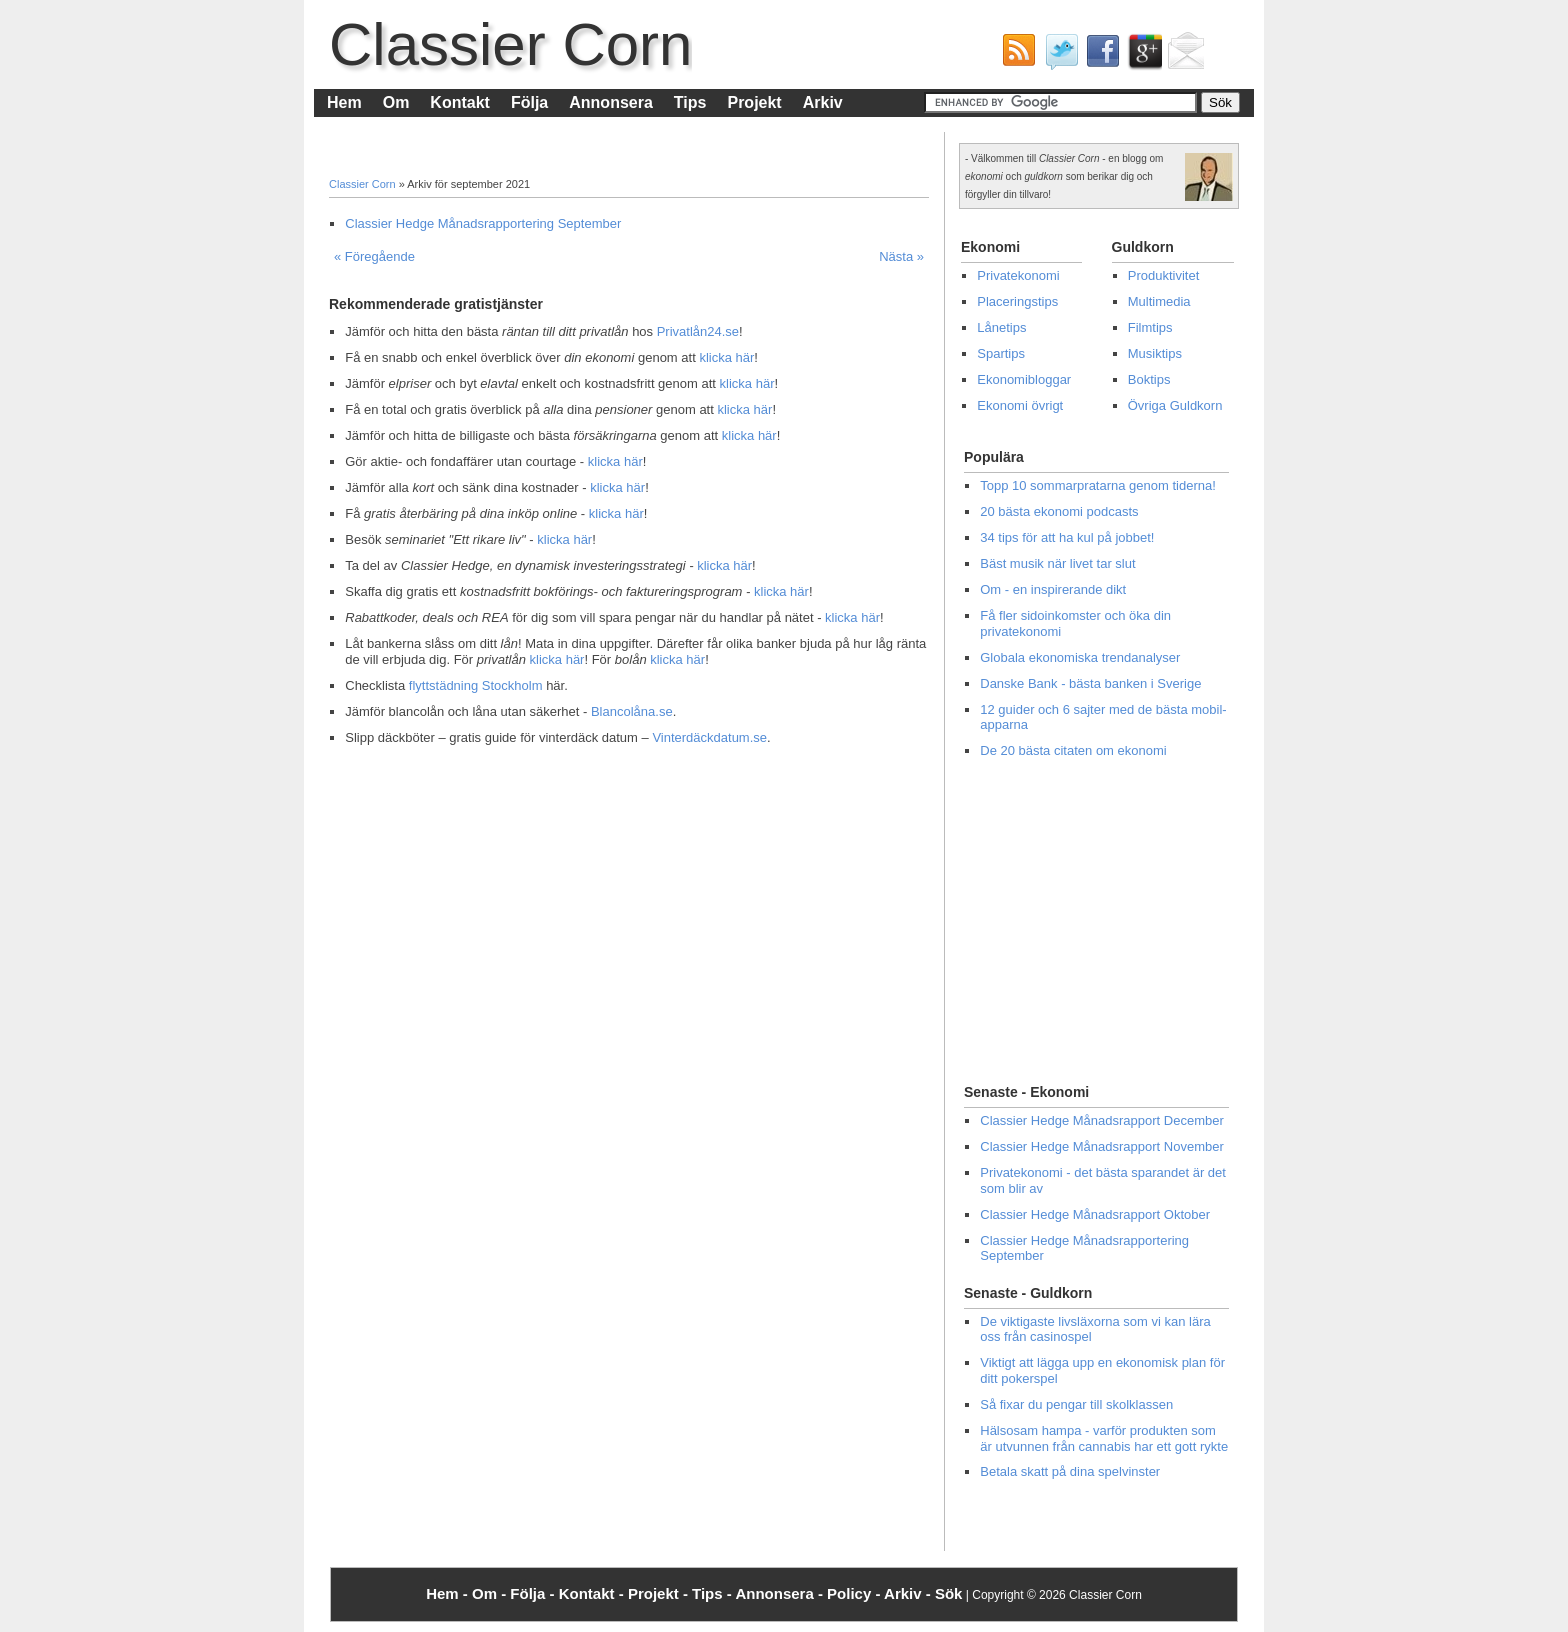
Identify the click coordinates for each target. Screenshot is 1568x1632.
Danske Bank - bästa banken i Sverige (1090, 683)
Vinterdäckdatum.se (709, 737)
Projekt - (660, 1593)
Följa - (534, 1593)
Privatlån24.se (698, 331)
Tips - (713, 1593)
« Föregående (374, 256)
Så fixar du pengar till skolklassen (1076, 1404)
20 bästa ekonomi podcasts (1059, 511)
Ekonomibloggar (1024, 379)
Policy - (855, 1593)
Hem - (449, 1593)
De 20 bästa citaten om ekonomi (1073, 750)
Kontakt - (593, 1593)
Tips (690, 102)
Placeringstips (1017, 301)
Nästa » (901, 256)
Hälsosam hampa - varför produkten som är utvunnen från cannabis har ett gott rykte (1104, 1438)
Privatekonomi (1018, 275)
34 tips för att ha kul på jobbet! (1067, 537)
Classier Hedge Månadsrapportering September (483, 223)
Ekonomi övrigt (1020, 405)
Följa (529, 102)
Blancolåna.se (632, 711)
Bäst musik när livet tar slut (1057, 563)
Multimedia (1159, 301)
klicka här (726, 357)
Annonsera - (781, 1593)
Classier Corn (510, 44)
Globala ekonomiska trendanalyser (1080, 657)
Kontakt (460, 102)
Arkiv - (909, 1593)
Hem (344, 102)
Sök (949, 1593)
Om (396, 102)
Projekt (754, 102)
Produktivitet (1164, 275)
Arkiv (823, 102)
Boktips (1149, 379)
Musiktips (1155, 353)
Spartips (1001, 353)
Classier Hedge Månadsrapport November (1102, 1146)
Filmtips (1150, 327)
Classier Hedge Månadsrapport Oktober (1095, 1214)
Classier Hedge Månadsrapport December (1102, 1120)
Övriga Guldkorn (1175, 405)
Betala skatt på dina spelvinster (1070, 1471)
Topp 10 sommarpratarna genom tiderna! (1098, 485)
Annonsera (611, 102)
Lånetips (1001, 327)
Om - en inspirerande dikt (1053, 589)
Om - (491, 1593)
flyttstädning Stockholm (476, 685)
